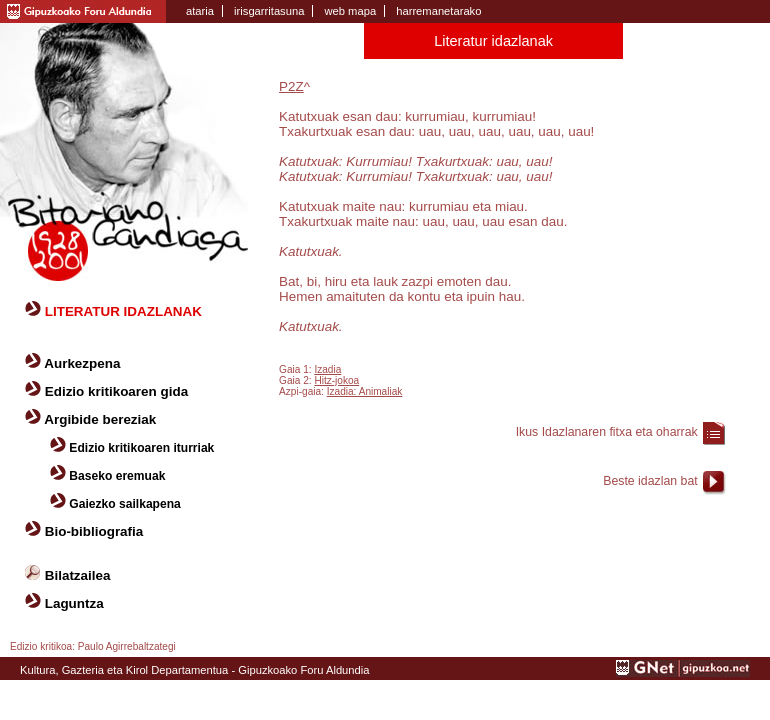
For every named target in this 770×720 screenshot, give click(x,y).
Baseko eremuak (117, 476)
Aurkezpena (82, 363)
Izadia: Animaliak (365, 391)
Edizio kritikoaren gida (116, 391)
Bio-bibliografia (94, 531)
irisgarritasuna (269, 11)
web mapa (350, 11)
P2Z (291, 86)
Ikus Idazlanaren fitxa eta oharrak (607, 432)
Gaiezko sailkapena (124, 504)
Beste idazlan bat (650, 481)
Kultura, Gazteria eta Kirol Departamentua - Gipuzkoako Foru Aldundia (194, 670)
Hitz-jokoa (336, 380)
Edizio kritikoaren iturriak (141, 448)
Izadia (327, 369)
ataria (200, 11)
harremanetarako (438, 11)
